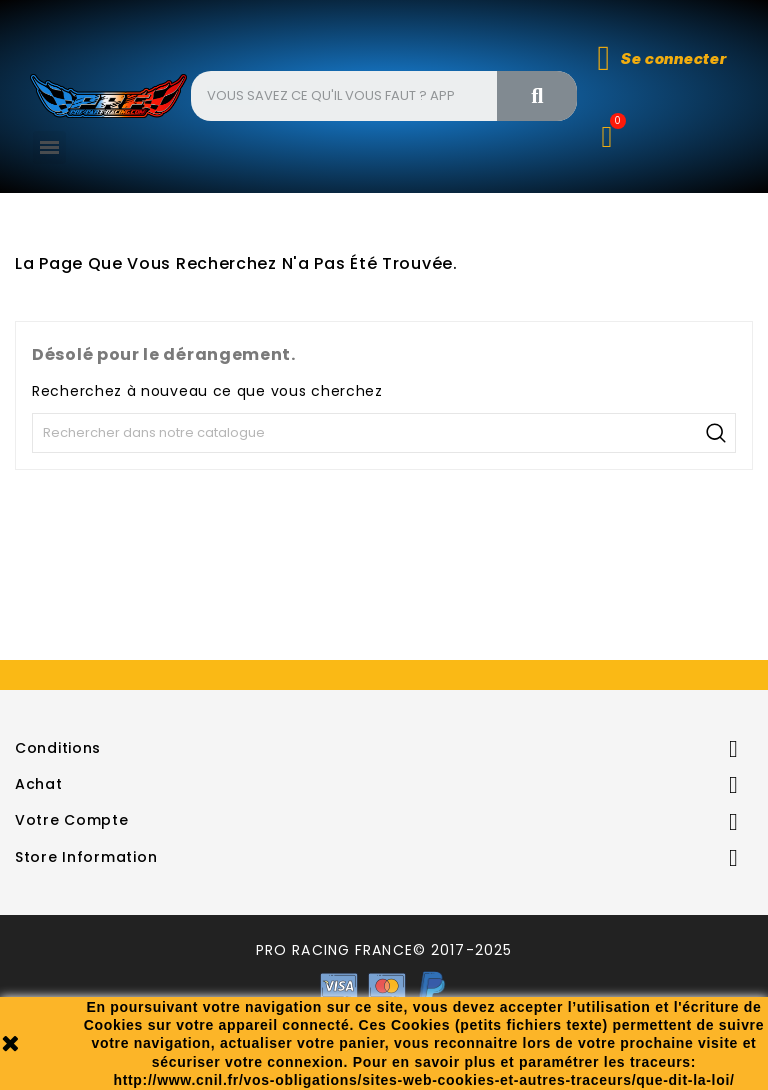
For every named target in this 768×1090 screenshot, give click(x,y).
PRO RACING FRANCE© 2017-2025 (384, 950)
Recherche (716, 433)
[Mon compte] (662, 58)
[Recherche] (384, 433)
